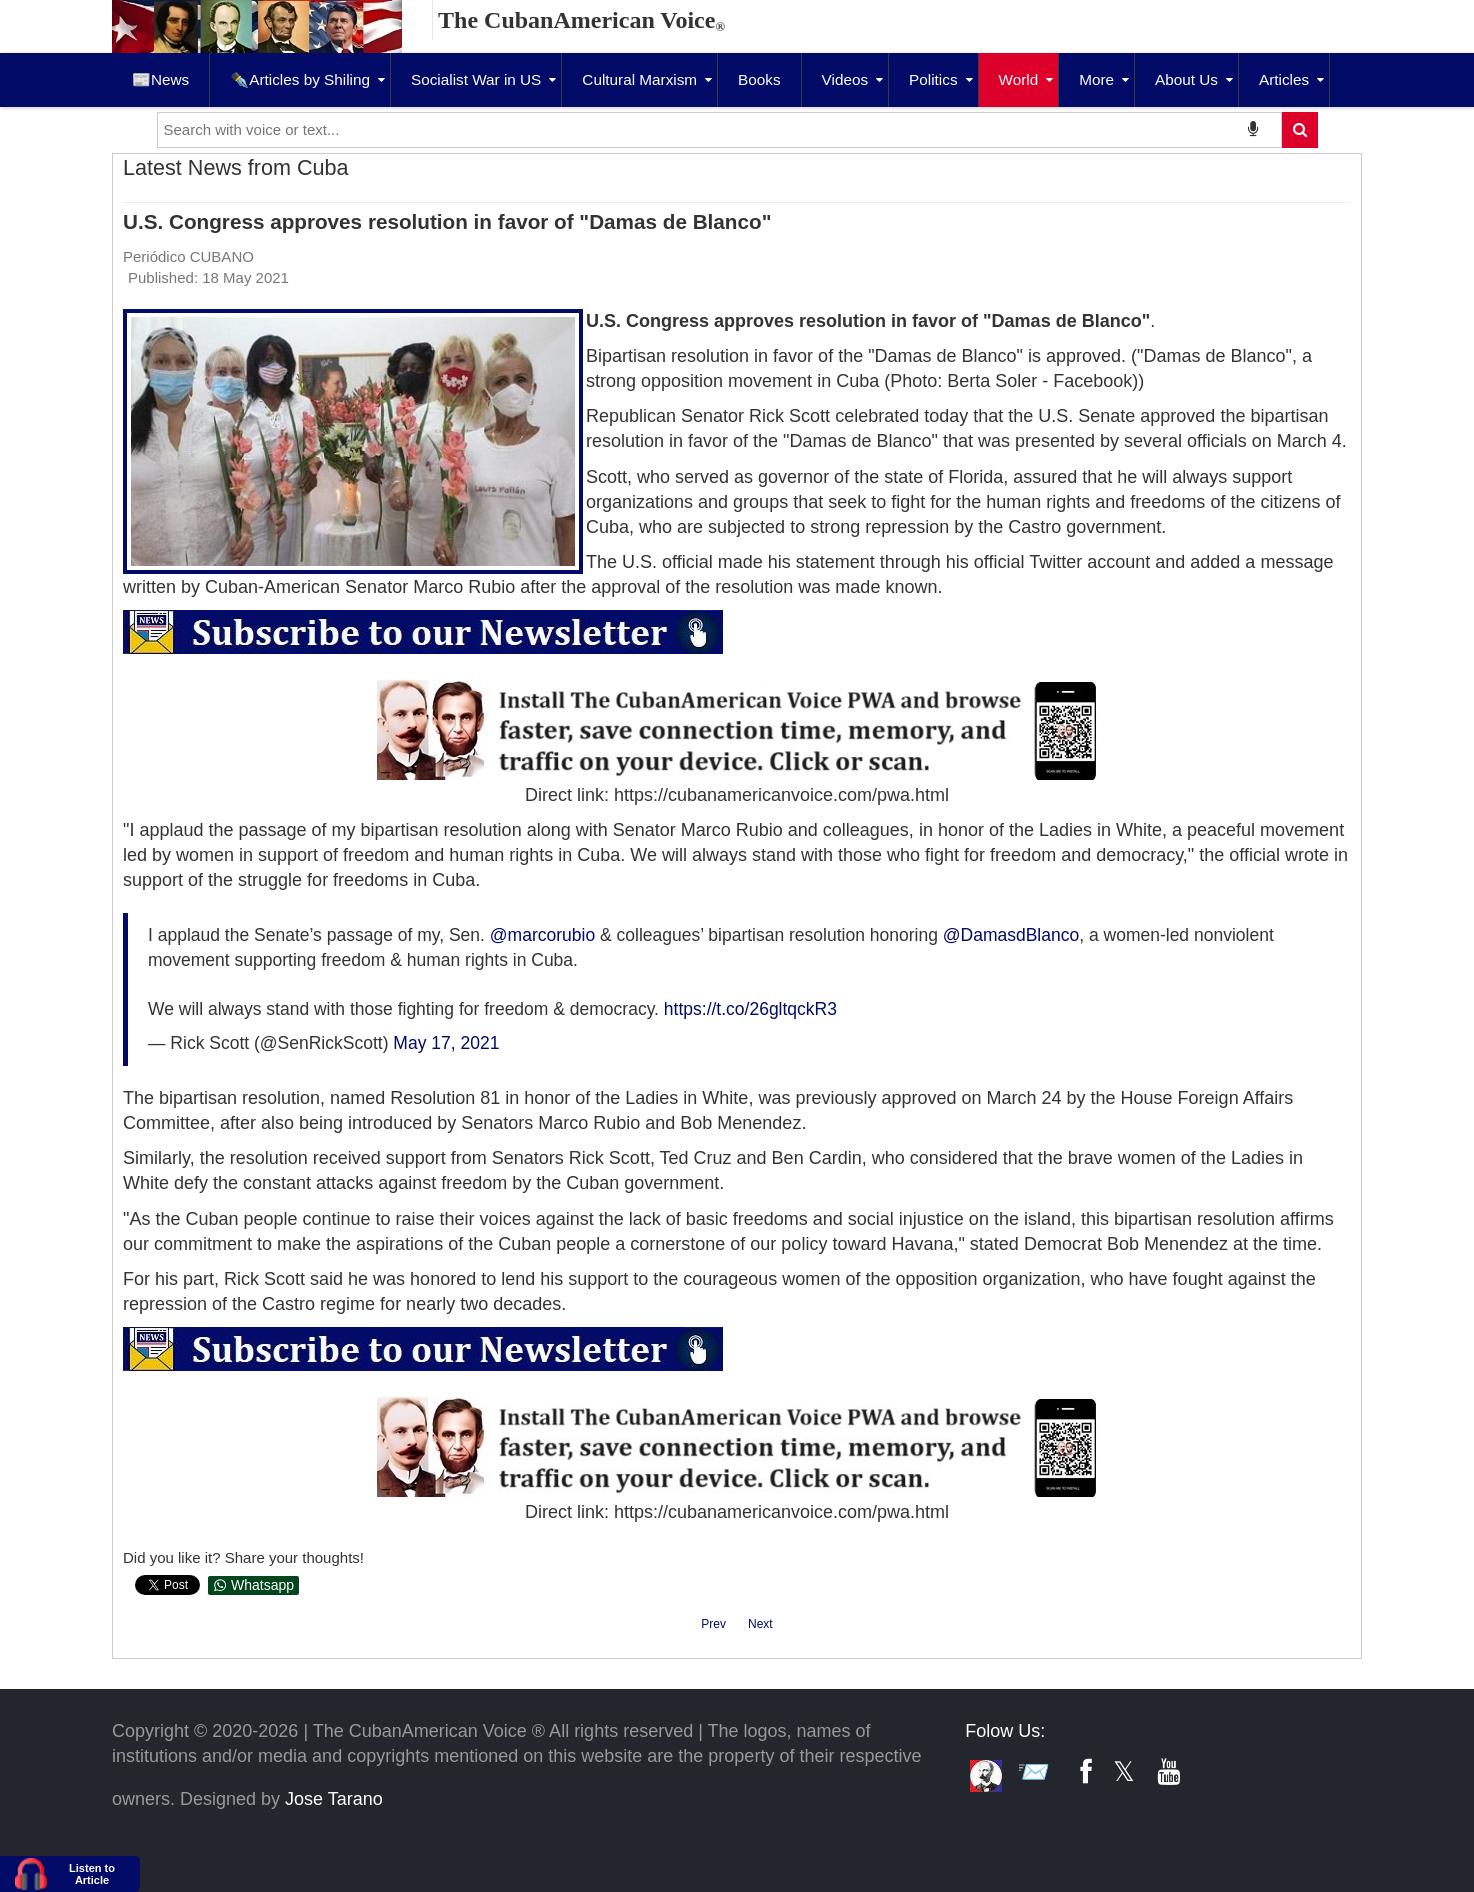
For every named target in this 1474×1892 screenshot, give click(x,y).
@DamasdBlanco (1011, 935)
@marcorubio (542, 935)
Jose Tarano (334, 1799)
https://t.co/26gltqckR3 (750, 1009)
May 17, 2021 (446, 1043)
